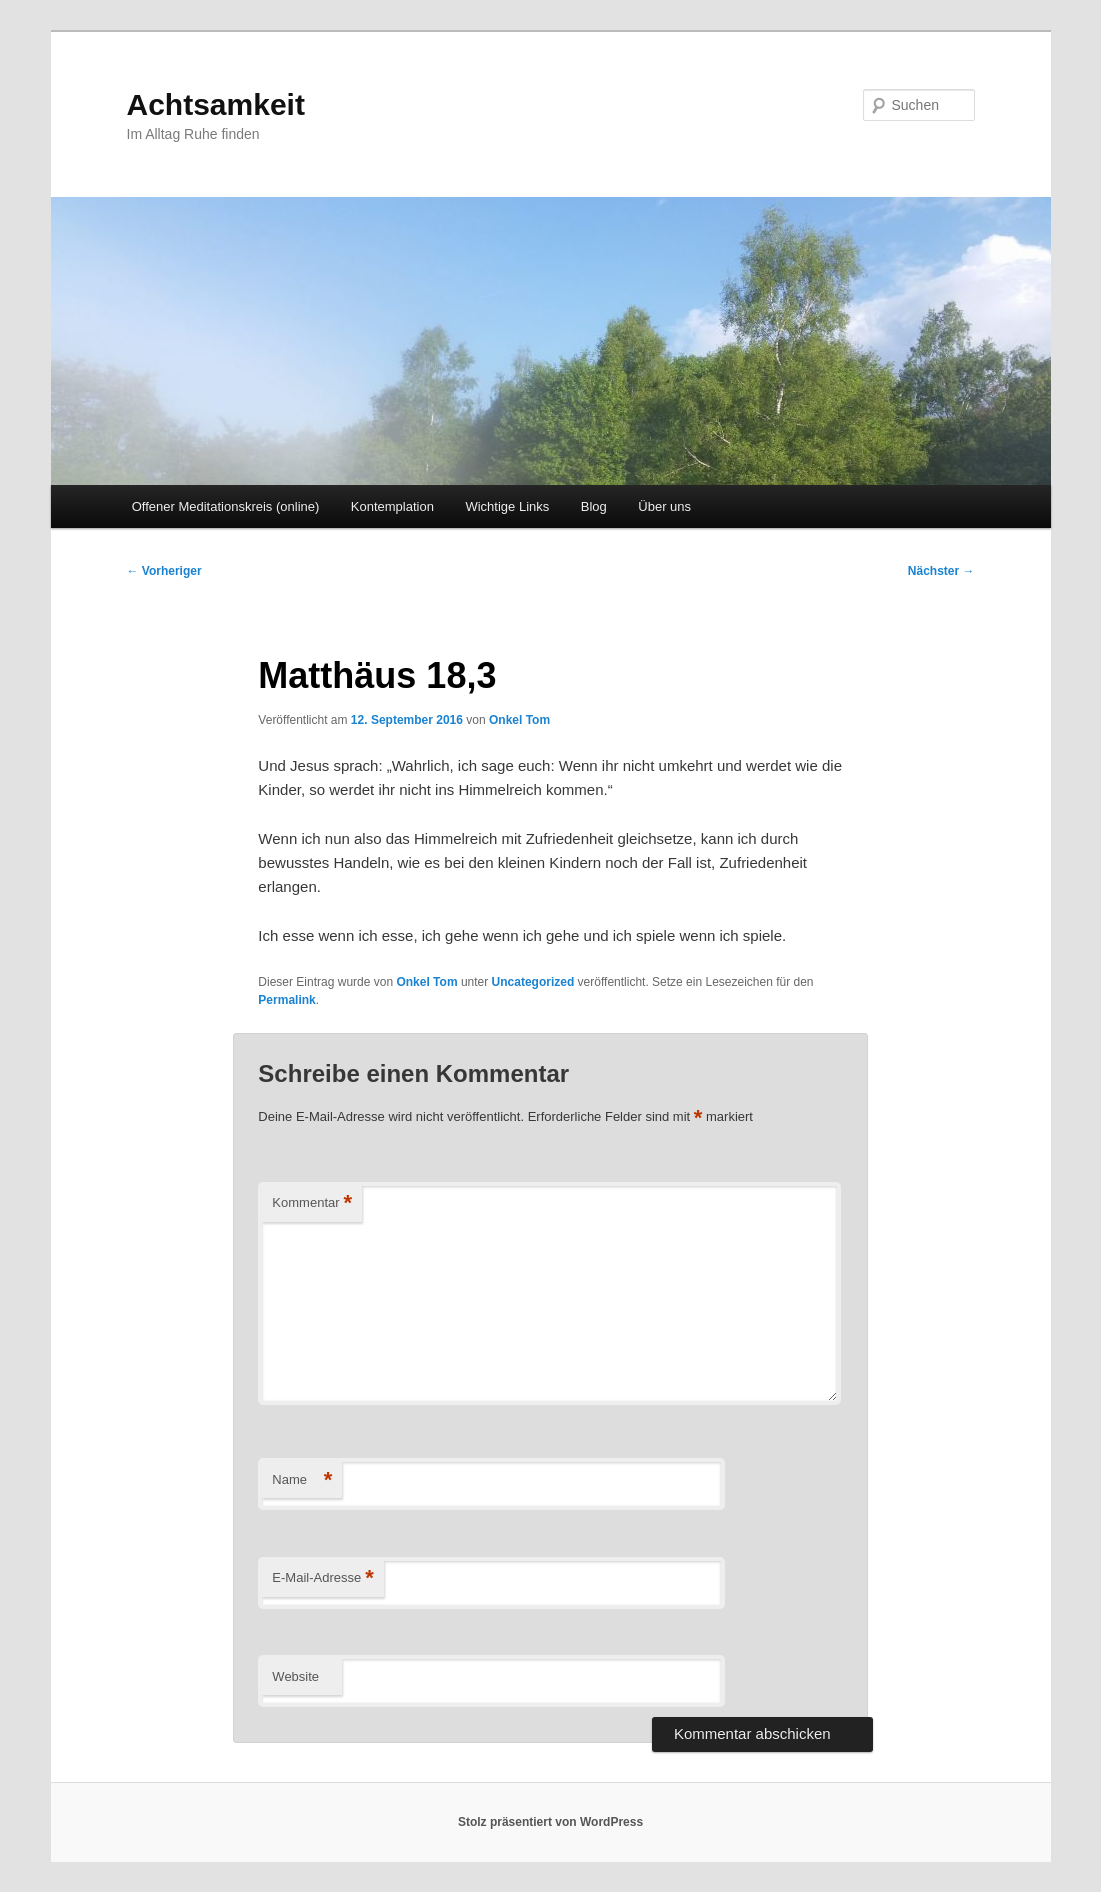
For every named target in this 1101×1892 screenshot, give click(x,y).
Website (295, 1676)
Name (302, 1480)
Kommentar (312, 1203)
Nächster (941, 571)
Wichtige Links (507, 506)
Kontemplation (392, 506)
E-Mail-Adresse (322, 1578)
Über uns (664, 506)
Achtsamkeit (216, 104)
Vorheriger (164, 571)
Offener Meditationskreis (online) (226, 506)
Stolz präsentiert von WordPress (550, 1822)
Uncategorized (533, 982)
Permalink (286, 1000)
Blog (594, 506)
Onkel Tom (519, 720)
